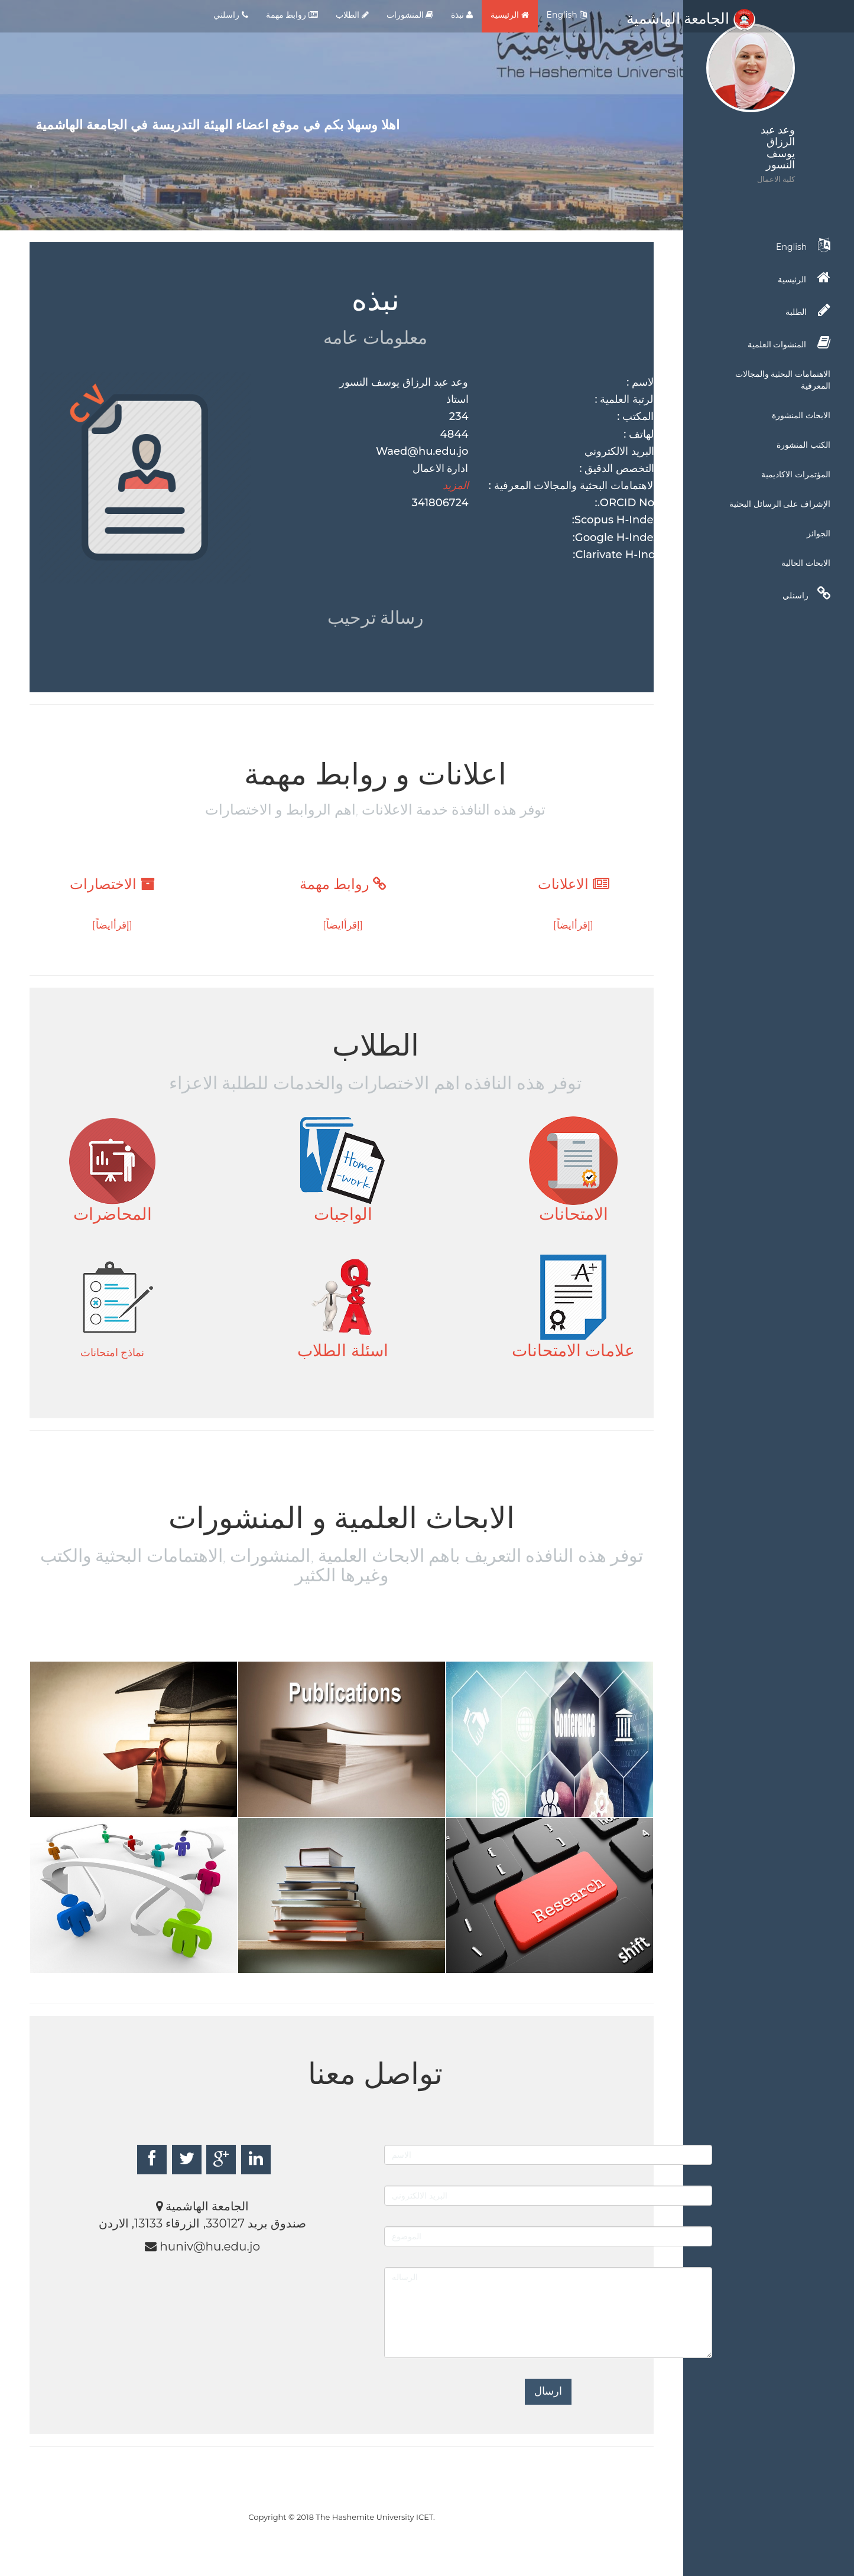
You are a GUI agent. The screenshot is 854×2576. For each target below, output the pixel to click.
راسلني (230, 14)
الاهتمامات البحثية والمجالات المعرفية (782, 380)
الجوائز (818, 533)
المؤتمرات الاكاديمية (795, 474)
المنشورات (410, 14)
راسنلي (806, 594)
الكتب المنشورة (803, 444)
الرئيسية (510, 14)
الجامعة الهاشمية (690, 18)
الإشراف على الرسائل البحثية (779, 504)
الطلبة (807, 310)
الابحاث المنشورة (801, 415)
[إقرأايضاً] (573, 925)
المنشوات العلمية (789, 343)
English (567, 14)
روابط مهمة (292, 14)
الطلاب (352, 14)
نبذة (462, 14)
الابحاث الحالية (805, 563)
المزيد (456, 485)
